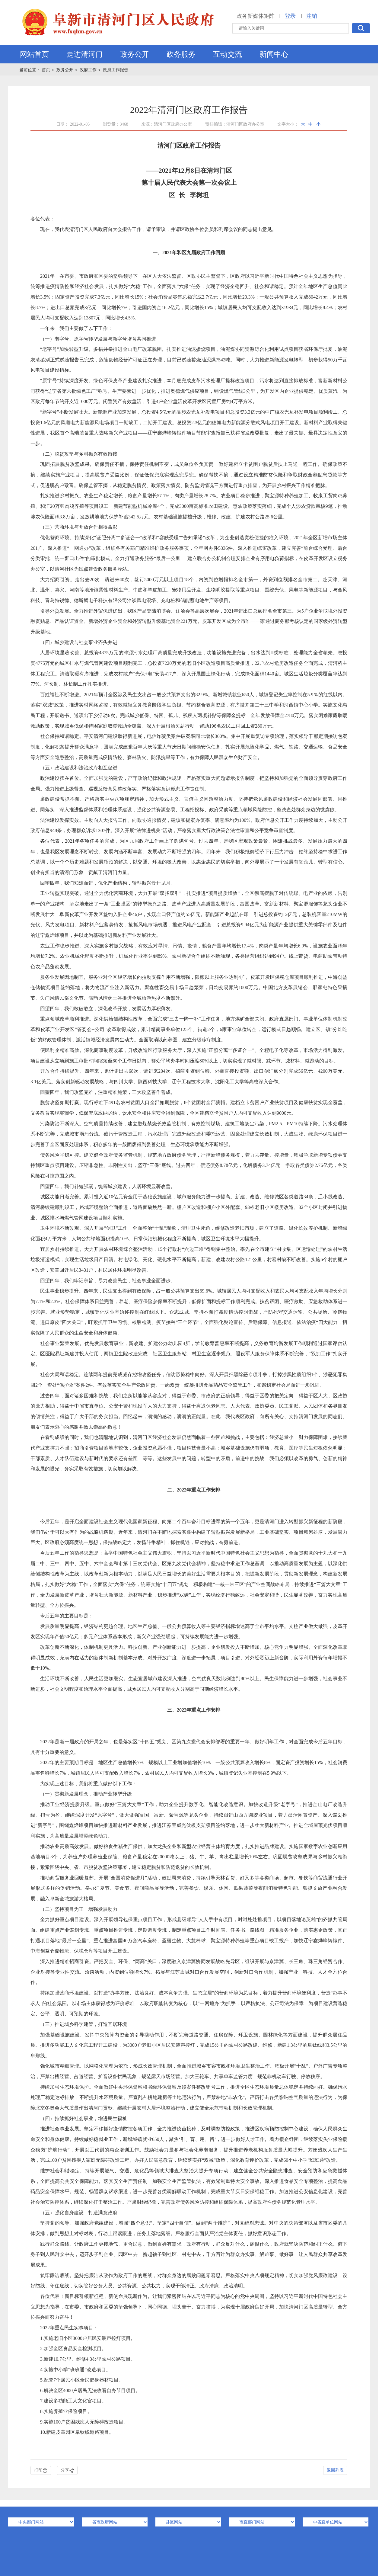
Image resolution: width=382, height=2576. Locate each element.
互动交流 (227, 54)
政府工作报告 (115, 70)
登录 (290, 16)
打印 (40, 2470)
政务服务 (181, 54)
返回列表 (335, 2470)
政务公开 (134, 54)
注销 (311, 16)
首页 (46, 70)
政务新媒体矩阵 (256, 16)
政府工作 (88, 70)
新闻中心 (273, 54)
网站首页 (34, 54)
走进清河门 (84, 54)
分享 (67, 2470)
